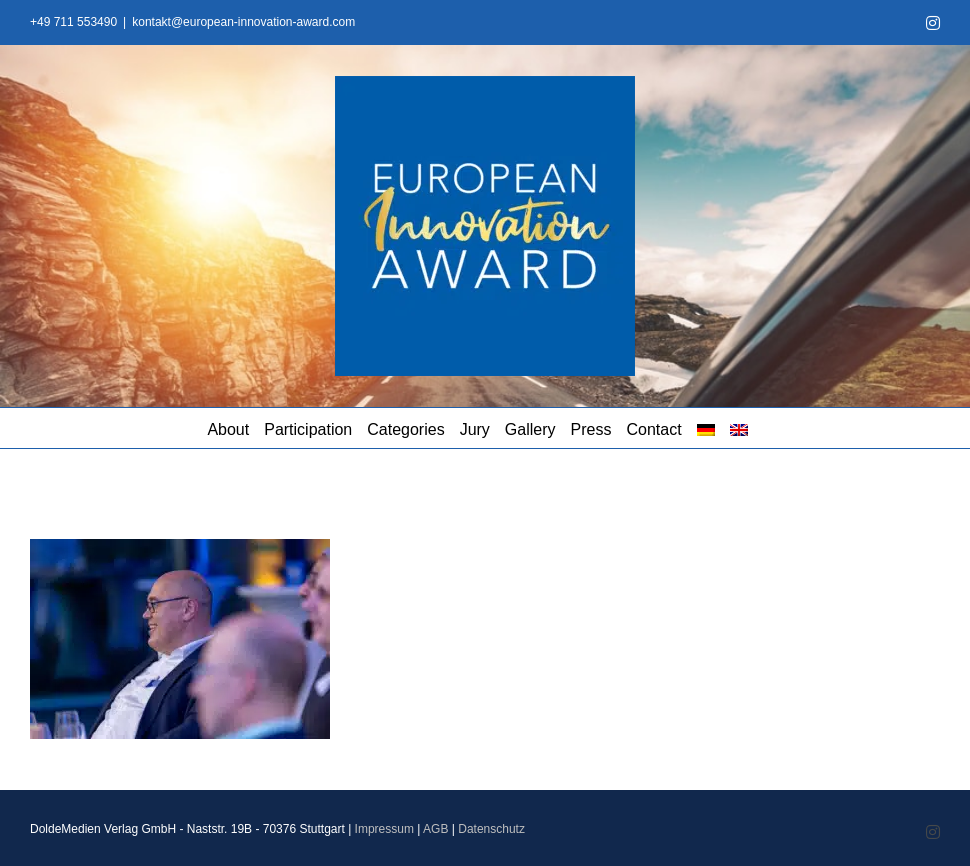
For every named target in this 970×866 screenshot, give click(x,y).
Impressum (384, 829)
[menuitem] (706, 428)
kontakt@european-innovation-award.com (243, 22)
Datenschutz (491, 829)
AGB (435, 829)
